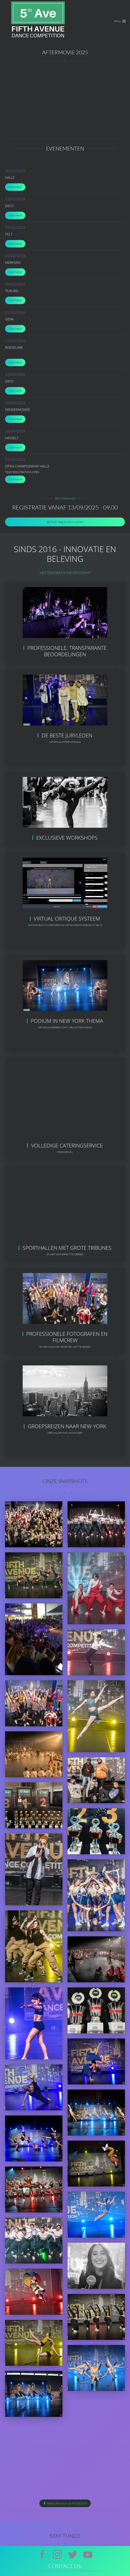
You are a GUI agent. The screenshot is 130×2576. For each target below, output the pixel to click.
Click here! (15, 187)
